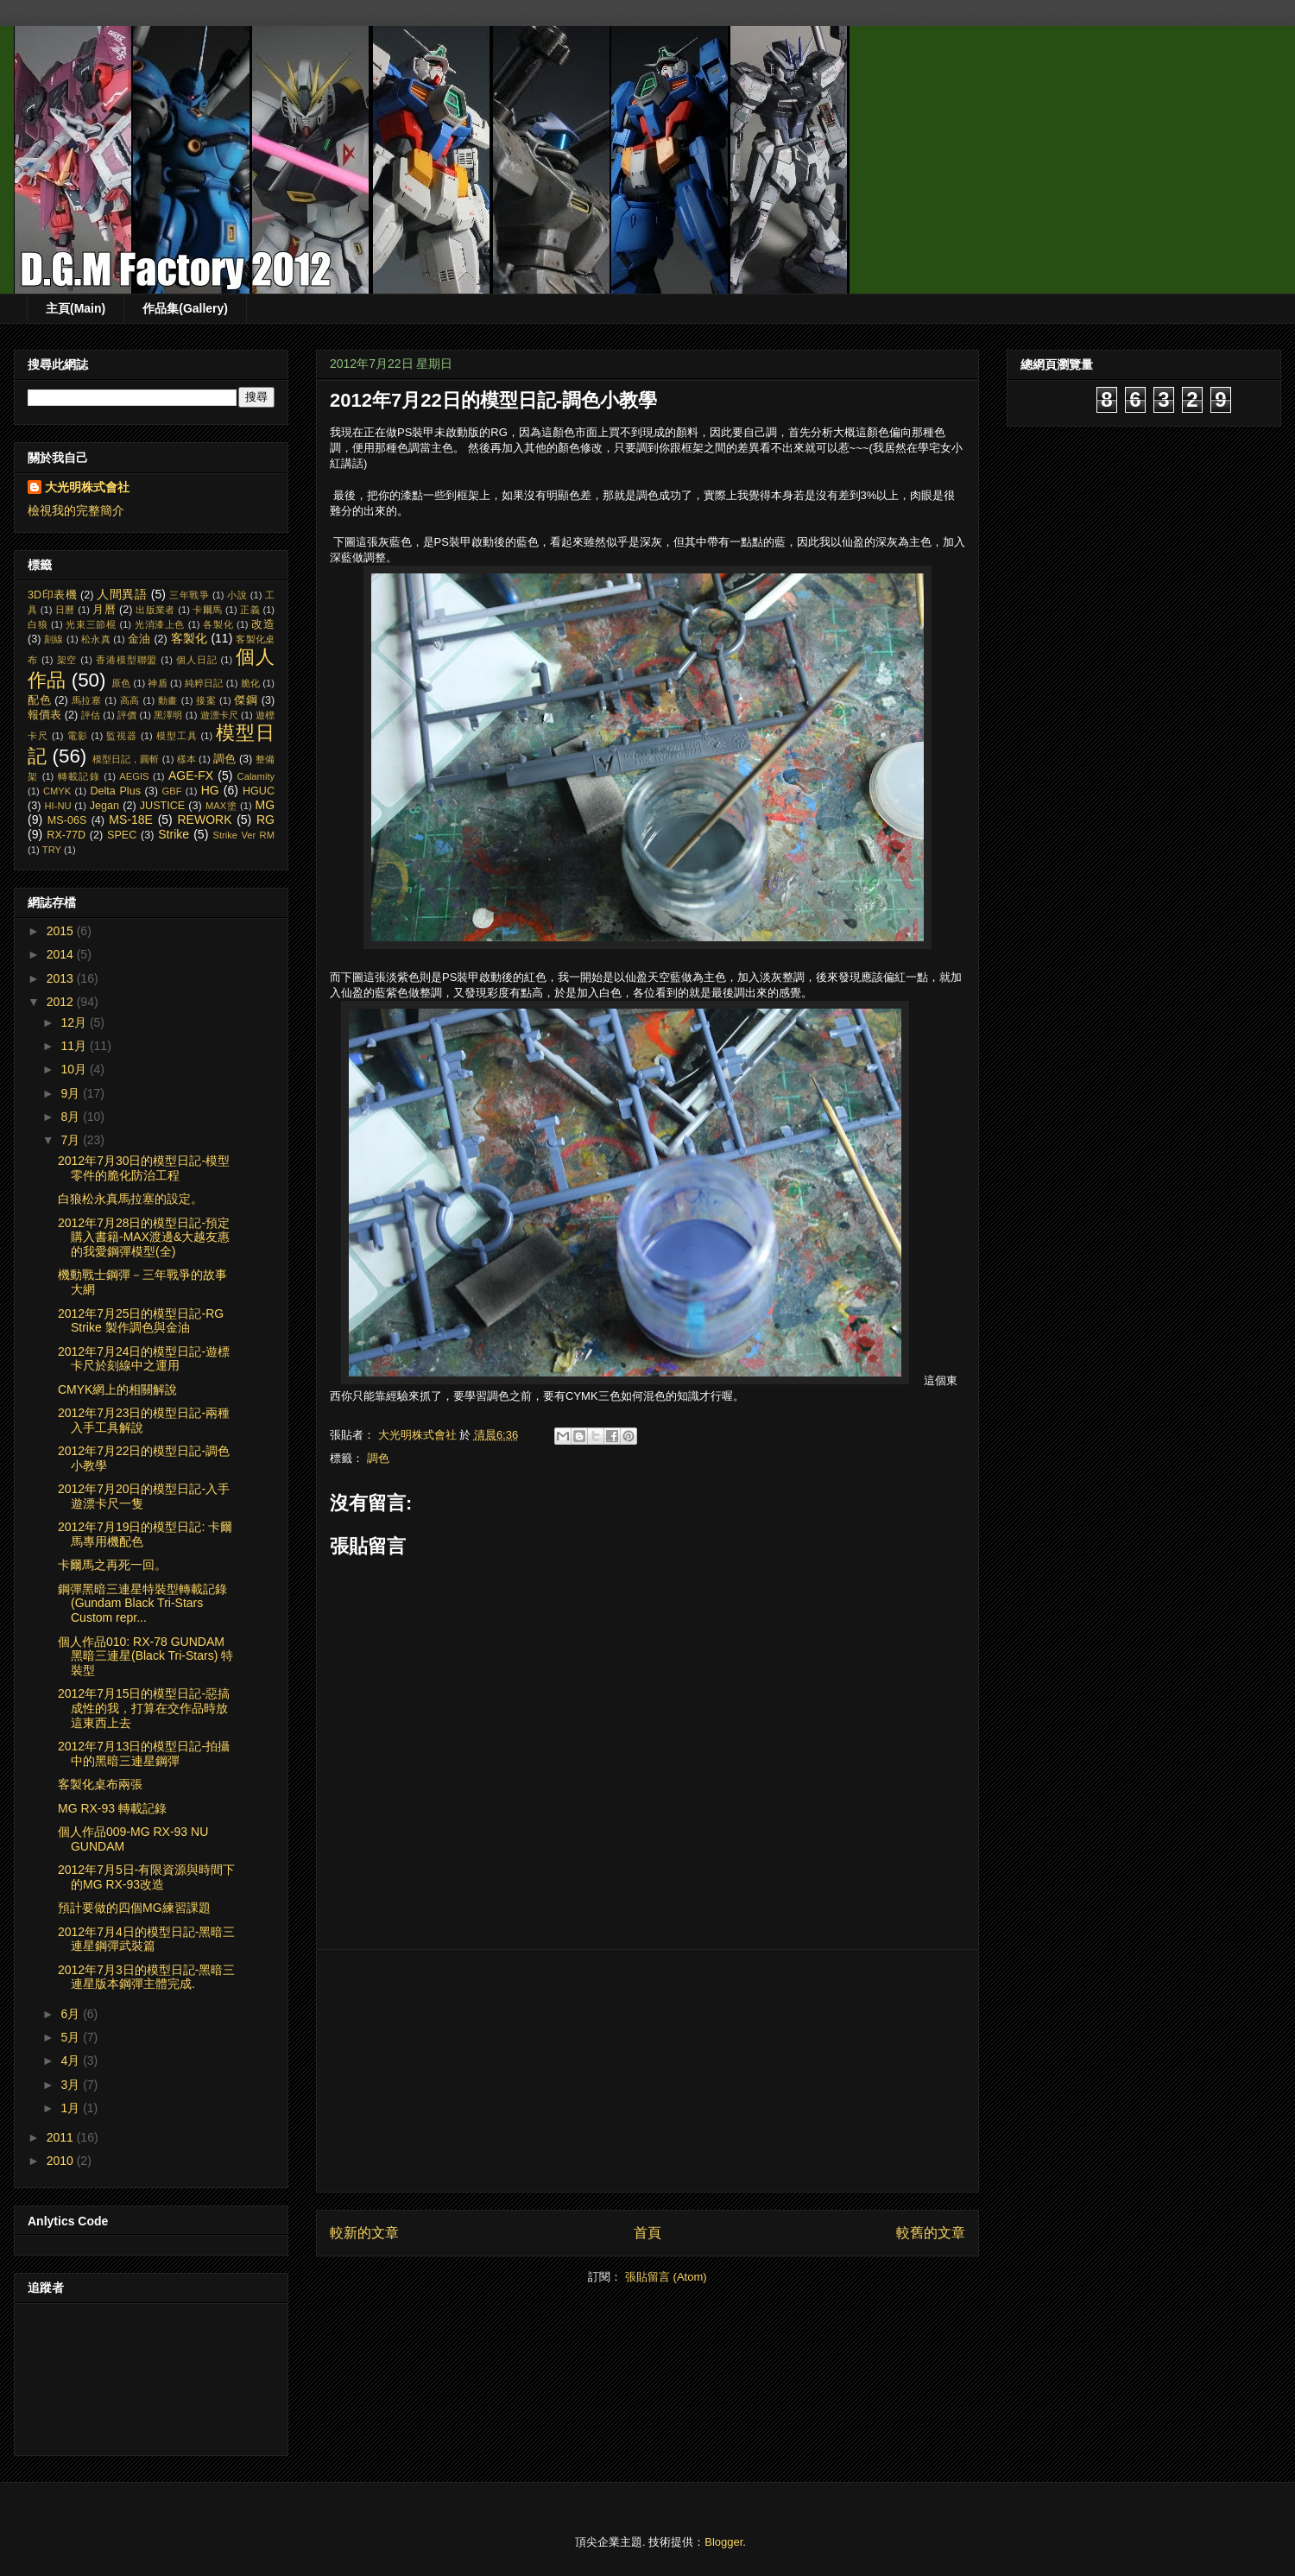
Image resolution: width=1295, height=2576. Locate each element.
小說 (237, 595)
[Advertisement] (647, 2071)
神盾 (157, 683)
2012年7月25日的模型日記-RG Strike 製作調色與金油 (141, 1321)
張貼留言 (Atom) (666, 2276)
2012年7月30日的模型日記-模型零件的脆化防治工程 (144, 1168)
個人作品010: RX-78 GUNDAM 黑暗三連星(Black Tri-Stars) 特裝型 (145, 1656)
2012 (62, 1002)
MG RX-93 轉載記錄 (112, 1808)
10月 (74, 1069)
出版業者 (155, 609)
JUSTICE (162, 806)
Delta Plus (115, 791)
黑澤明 (168, 715)
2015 (62, 931)
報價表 (44, 715)
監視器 (121, 736)
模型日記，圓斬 (126, 759)
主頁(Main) (75, 308)
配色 (39, 700)
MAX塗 (221, 806)
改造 (263, 624)
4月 (71, 2060)
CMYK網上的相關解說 (117, 1389)
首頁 (647, 2232)
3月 (71, 2085)
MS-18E (131, 819)
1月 (71, 2108)
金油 (139, 639)
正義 (250, 609)
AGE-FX (190, 775)
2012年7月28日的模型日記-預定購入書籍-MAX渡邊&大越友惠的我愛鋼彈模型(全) (144, 1237)
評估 (90, 715)
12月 (74, 1022)
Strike (173, 834)
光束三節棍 (91, 624)
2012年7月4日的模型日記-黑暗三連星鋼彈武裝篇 (146, 1939)
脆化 (250, 683)
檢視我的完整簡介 (76, 510)
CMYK (57, 791)
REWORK (204, 819)
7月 (71, 1140)
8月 (71, 1116)
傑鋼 (245, 700)
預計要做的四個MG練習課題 (134, 1908)
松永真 (96, 639)
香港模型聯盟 (126, 660)
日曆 (65, 609)
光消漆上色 (160, 624)
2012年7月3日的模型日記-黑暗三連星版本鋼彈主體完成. (146, 1977)
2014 (62, 954)
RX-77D (66, 835)
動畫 (168, 700)
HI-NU (58, 806)
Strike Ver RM (243, 835)
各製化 (218, 624)
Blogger (723, 2541)
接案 (206, 700)
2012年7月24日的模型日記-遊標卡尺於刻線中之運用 (144, 1359)
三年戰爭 (189, 595)
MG (265, 805)
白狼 (37, 624)
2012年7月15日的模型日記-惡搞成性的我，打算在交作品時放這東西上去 (144, 1708)
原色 (120, 683)
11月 (74, 1046)
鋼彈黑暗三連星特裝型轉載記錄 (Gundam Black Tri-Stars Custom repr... (142, 1603)
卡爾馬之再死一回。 (112, 1565)
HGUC (259, 791)
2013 (62, 978)
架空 (67, 660)
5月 (71, 2037)
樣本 (186, 759)
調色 (378, 1458)
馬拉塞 (87, 700)
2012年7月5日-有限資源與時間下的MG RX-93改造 (146, 1877)
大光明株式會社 (87, 487)
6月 (71, 2014)
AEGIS (133, 776)
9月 (71, 1093)
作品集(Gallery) (185, 308)
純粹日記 (204, 683)
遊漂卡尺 (219, 715)
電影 (77, 736)
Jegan (104, 806)
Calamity (256, 776)
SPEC (121, 835)
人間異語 (122, 594)
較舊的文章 (930, 2232)
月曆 (104, 610)
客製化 (189, 638)
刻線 (53, 639)
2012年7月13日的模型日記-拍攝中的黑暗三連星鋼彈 (144, 1753)
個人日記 (197, 660)
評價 (126, 715)
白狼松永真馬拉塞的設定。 (130, 1199)
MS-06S (67, 820)
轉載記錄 (79, 776)
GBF (172, 791)
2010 (62, 2161)
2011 (62, 2137)
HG (210, 790)
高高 (130, 700)
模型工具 (177, 736)
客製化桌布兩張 (100, 1784)
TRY (51, 850)
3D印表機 (52, 595)
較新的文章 (364, 2232)
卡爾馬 (207, 609)
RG (265, 819)
